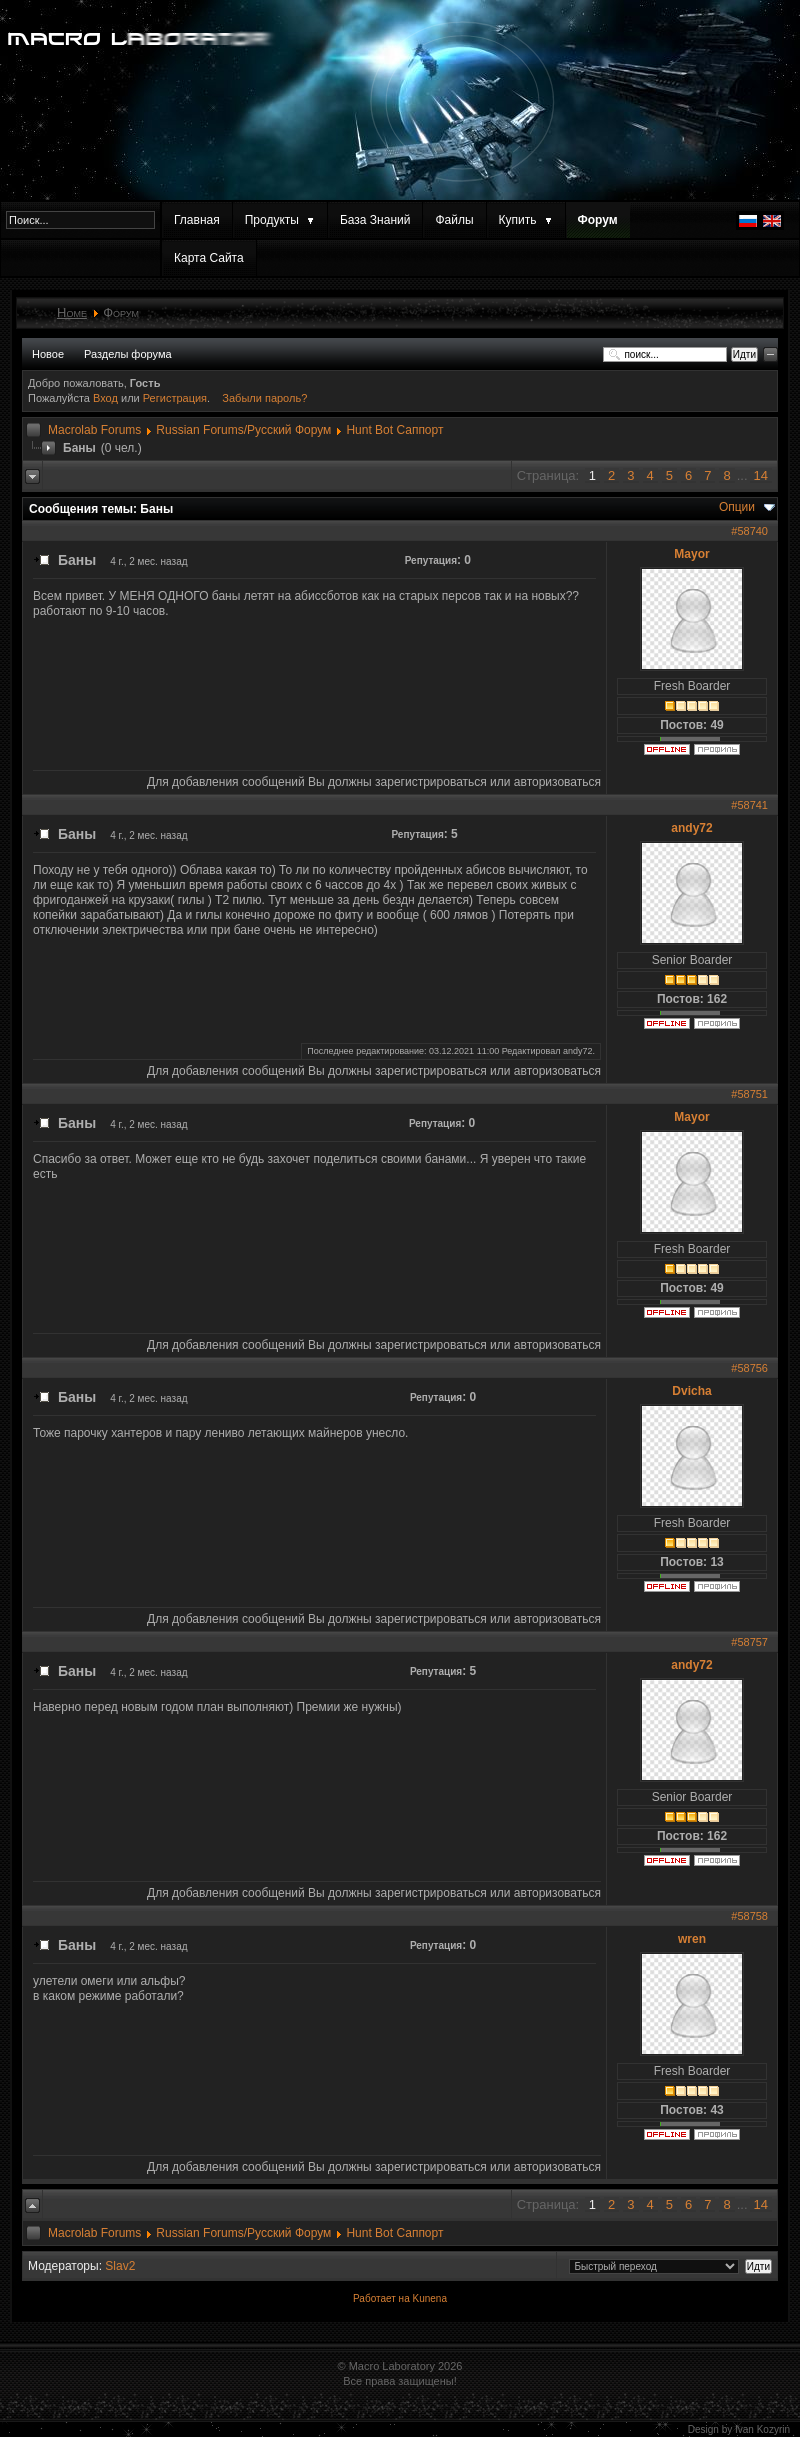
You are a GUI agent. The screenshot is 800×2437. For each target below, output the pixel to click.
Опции (737, 507)
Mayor (691, 554)
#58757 (749, 1642)
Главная (197, 220)
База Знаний (375, 220)
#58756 (749, 1368)
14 (761, 475)
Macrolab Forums (94, 430)
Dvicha (691, 1391)
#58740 (749, 531)
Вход (107, 398)
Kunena (429, 2298)
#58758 (749, 1916)
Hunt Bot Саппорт (394, 430)
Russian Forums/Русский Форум (243, 430)
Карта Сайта (209, 258)
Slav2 (120, 2266)
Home (72, 312)
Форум (598, 220)
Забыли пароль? (264, 398)
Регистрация (175, 398)
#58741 (749, 805)
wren (692, 1939)
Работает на (381, 2298)
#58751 (749, 1094)
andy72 (691, 828)
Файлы (454, 220)
